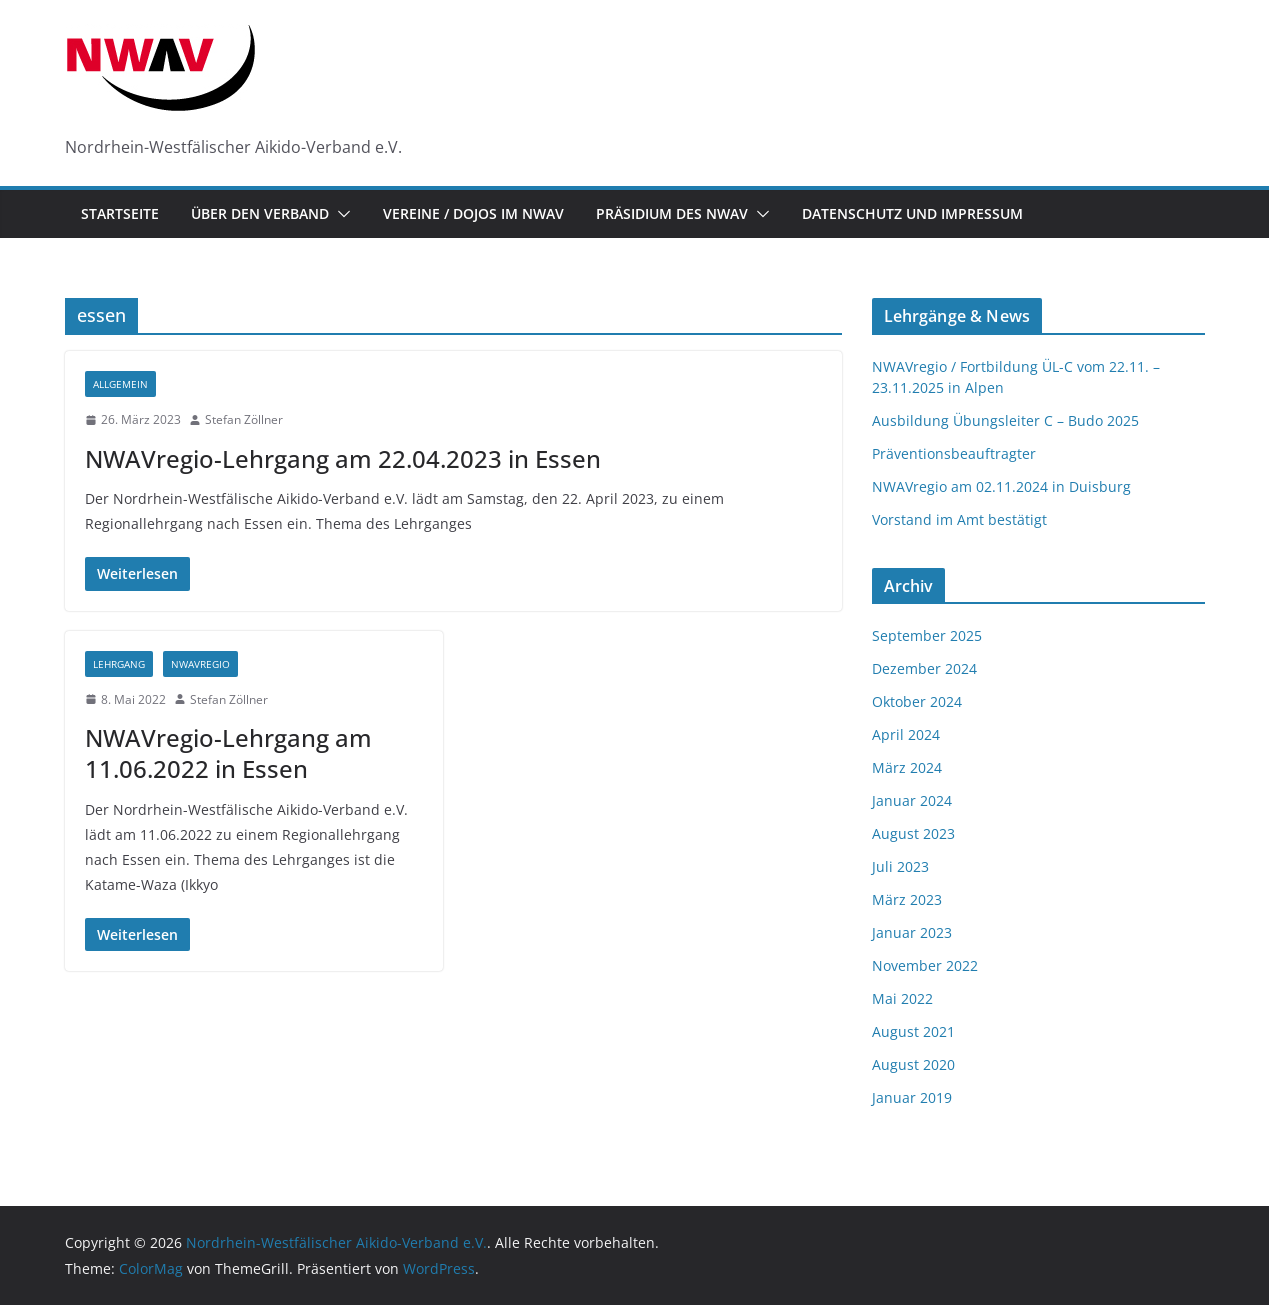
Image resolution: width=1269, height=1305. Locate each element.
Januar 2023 (912, 932)
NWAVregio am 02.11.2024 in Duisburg (1001, 486)
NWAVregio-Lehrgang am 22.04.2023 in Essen (343, 458)
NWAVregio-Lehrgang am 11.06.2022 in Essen (228, 753)
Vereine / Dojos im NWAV (473, 213)
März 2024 (907, 767)
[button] (340, 214)
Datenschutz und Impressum (912, 213)
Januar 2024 (912, 800)
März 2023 (907, 899)
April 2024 (906, 734)
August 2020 (913, 1064)
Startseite (120, 213)
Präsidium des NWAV (672, 213)
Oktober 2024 (917, 701)
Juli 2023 (900, 866)
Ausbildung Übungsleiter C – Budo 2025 (1005, 420)
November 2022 (925, 965)
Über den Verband (260, 213)
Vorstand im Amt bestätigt (959, 519)
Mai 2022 (902, 998)
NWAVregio (200, 664)
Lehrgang (119, 664)
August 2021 (913, 1031)
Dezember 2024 (924, 668)
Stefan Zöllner (244, 419)
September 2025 (927, 635)
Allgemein (120, 384)
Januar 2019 (912, 1097)
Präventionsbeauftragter (954, 453)
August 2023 (913, 833)
